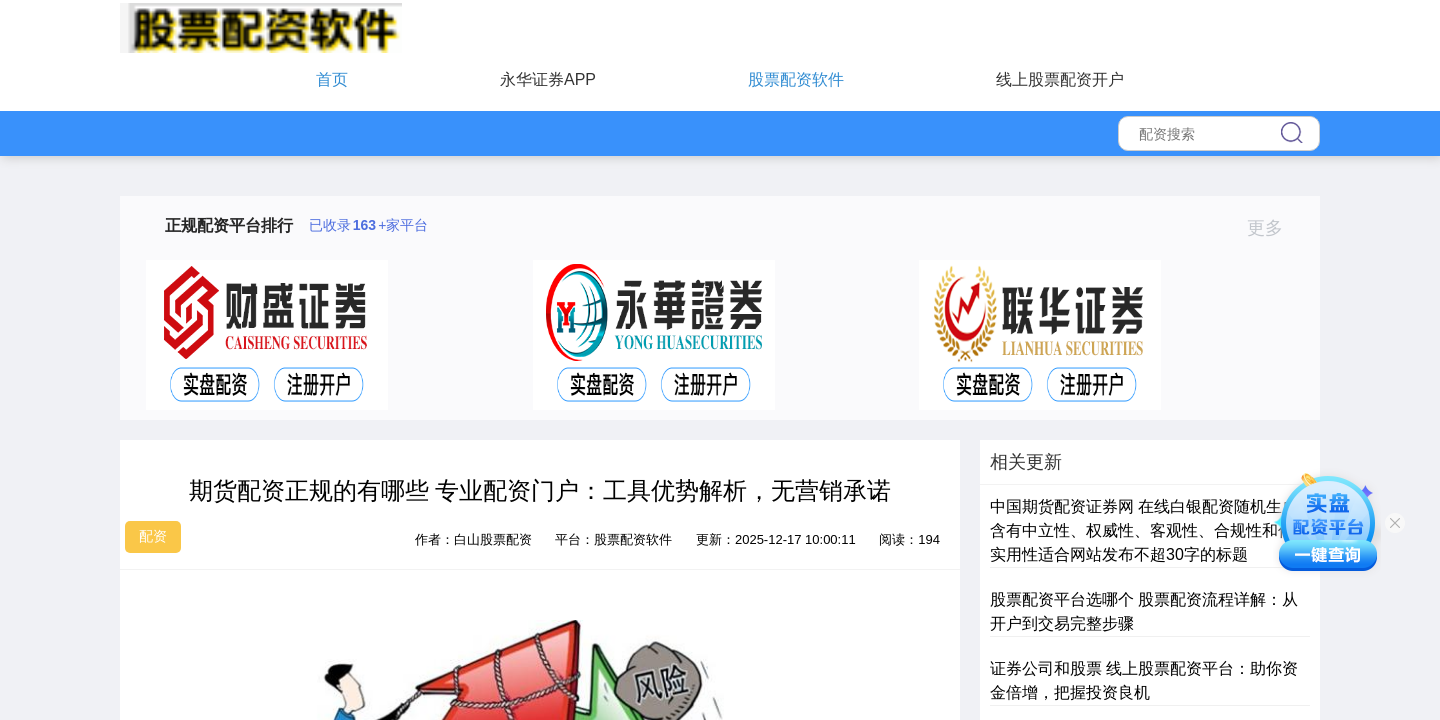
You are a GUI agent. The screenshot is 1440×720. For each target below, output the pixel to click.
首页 (332, 79)
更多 (1273, 228)
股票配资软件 (796, 79)
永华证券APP (548, 79)
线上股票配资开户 (1060, 79)
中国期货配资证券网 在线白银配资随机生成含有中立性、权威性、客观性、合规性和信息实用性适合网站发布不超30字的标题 (1150, 530)
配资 (153, 536)
